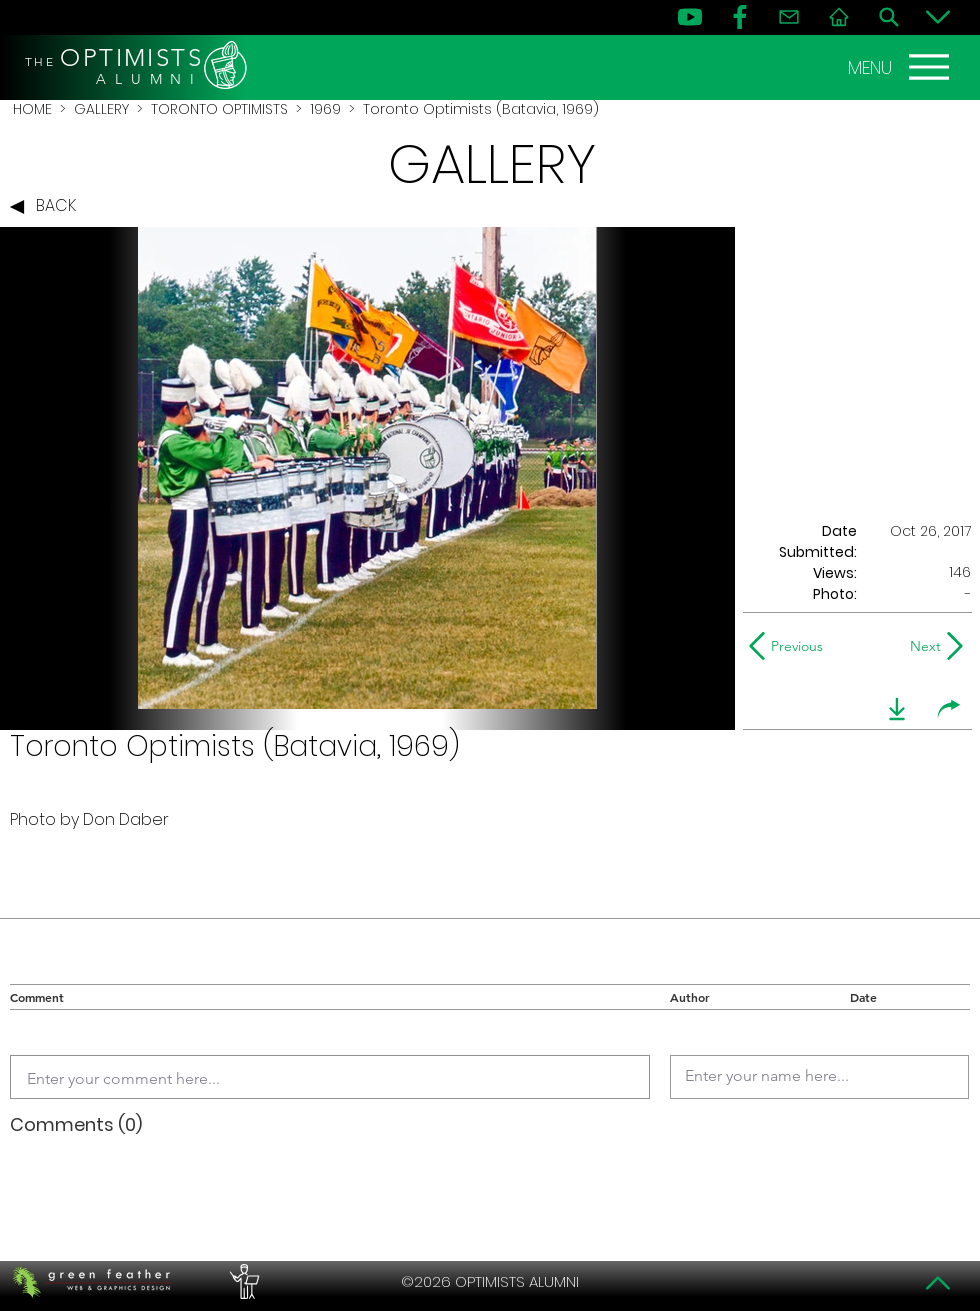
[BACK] (48, 207)
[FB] (740, 17)
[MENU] (901, 67)
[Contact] (789, 17)
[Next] (921, 646)
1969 (325, 109)
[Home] (839, 17)
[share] (949, 709)
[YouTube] (690, 17)
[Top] (938, 1283)
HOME (32, 109)
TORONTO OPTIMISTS (219, 109)
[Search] (889, 17)
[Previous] (790, 646)
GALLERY (101, 109)
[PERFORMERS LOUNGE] (242, 1282)
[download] (897, 709)
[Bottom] (938, 17)
